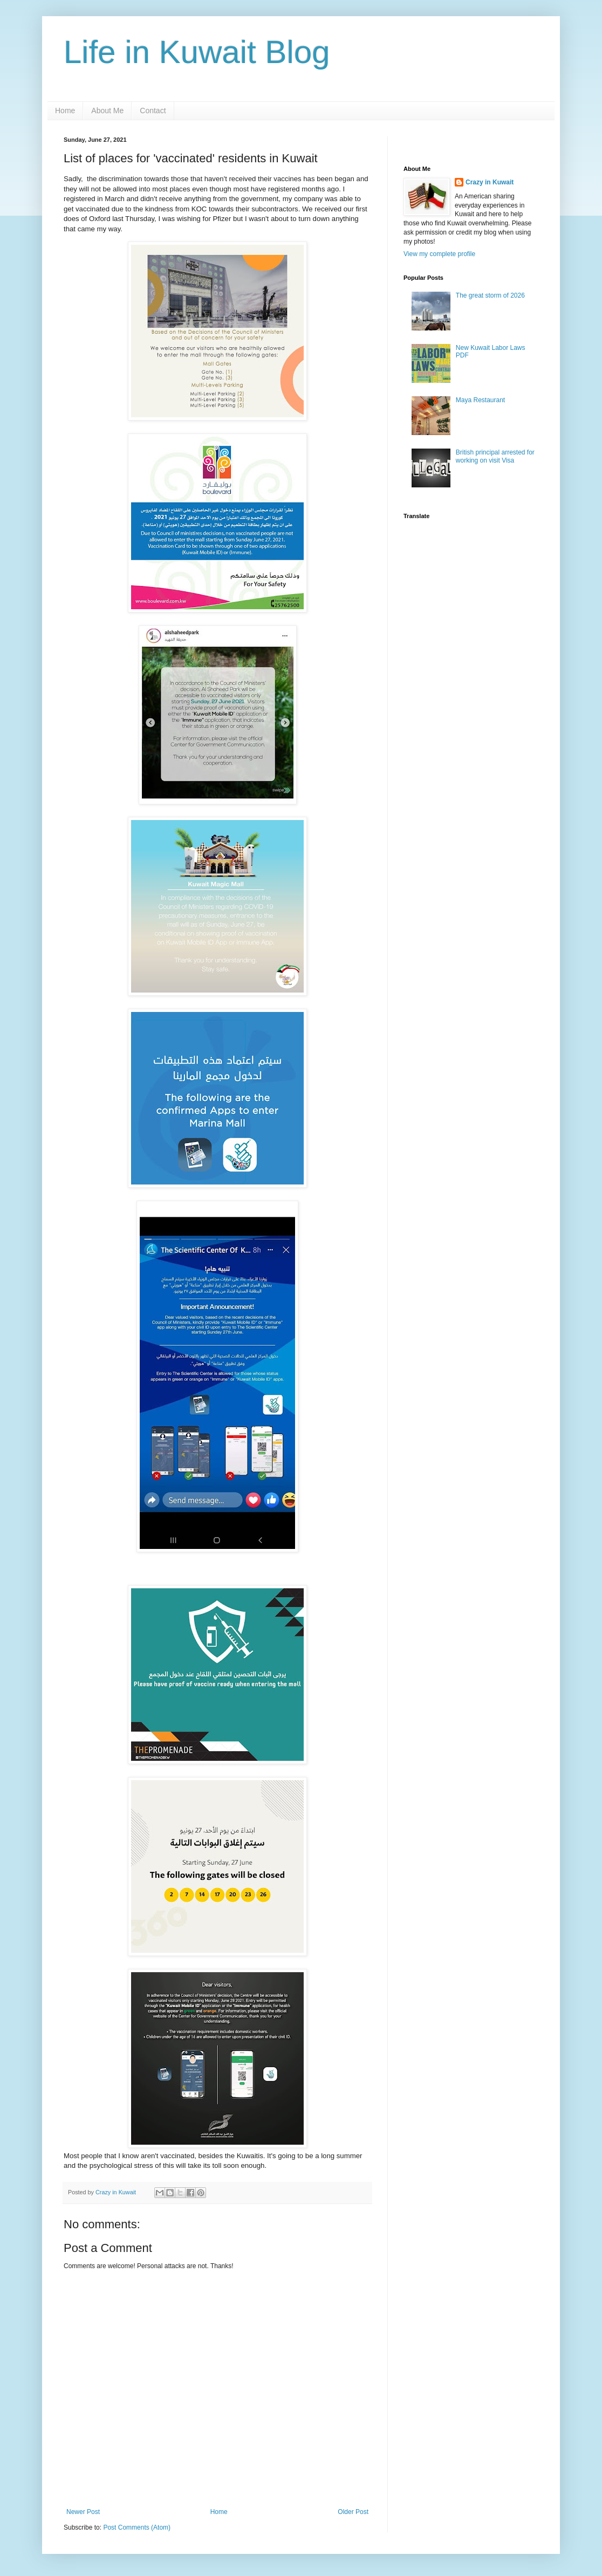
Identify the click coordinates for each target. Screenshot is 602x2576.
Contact (153, 110)
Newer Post (83, 2512)
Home (65, 110)
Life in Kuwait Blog (197, 52)
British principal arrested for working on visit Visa (495, 456)
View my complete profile (439, 254)
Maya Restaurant (480, 400)
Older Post (353, 2512)
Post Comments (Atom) (136, 2527)
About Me (107, 110)
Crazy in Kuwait (490, 182)
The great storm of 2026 (490, 295)
